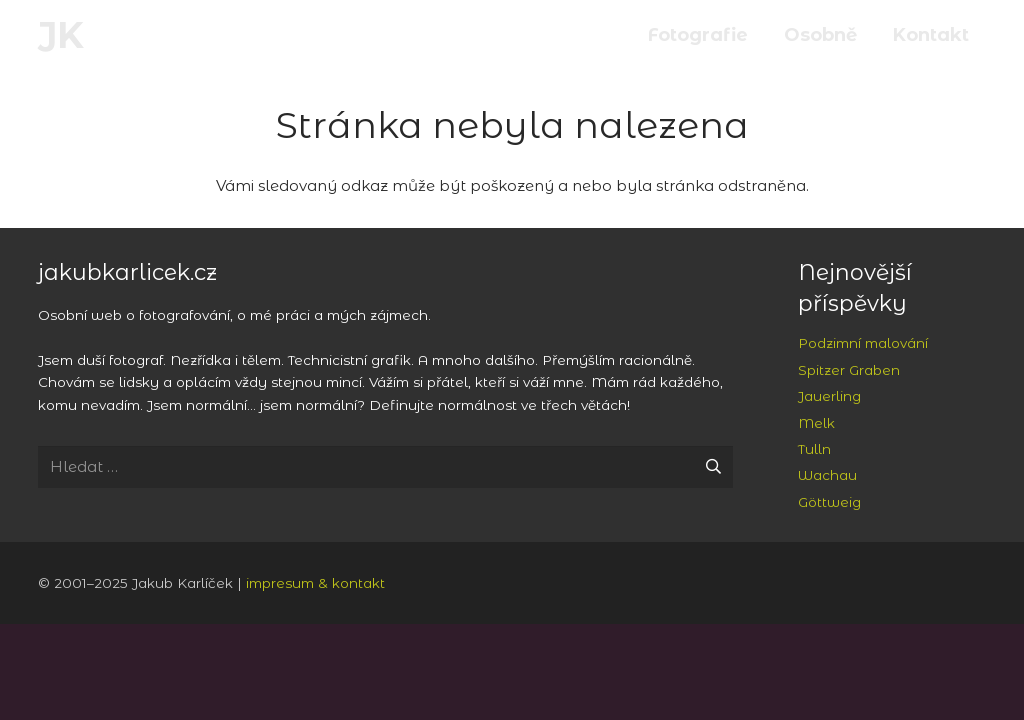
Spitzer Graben (849, 370)
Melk (816, 423)
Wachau (827, 475)
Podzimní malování (863, 343)
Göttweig (829, 502)
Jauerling (829, 396)
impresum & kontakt (315, 583)
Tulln (814, 449)
